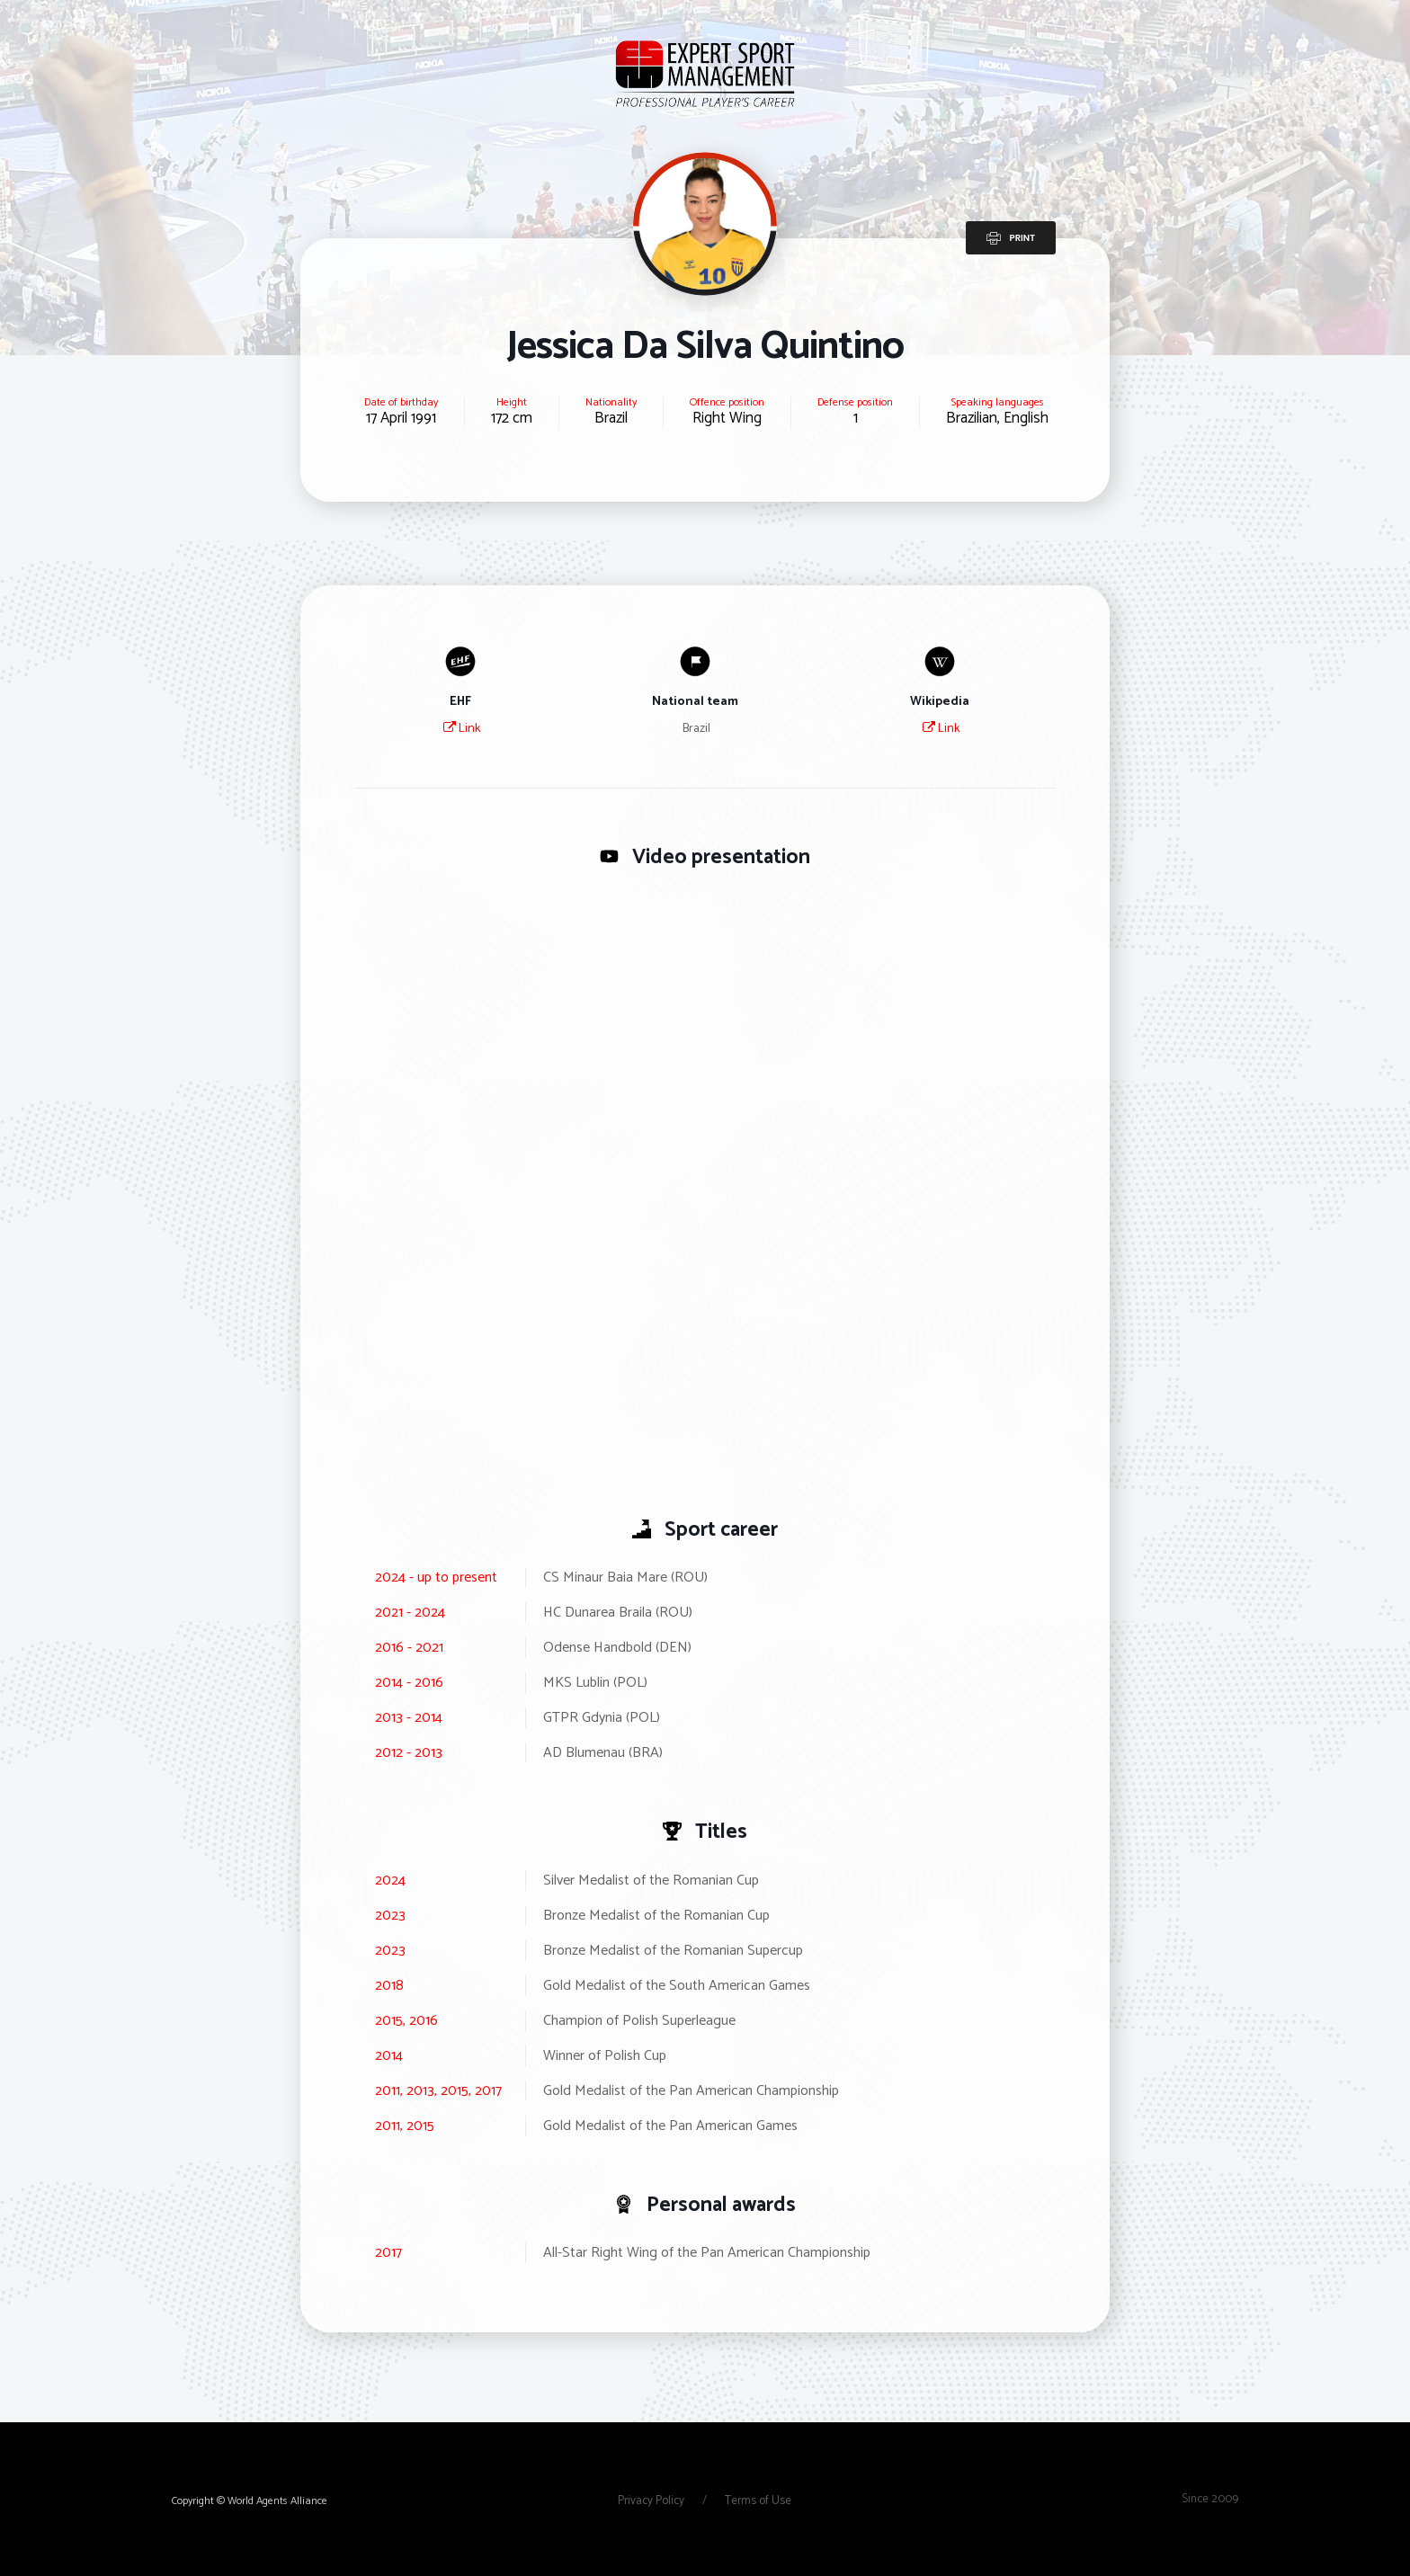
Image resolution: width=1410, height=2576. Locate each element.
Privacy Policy (652, 2500)
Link (461, 728)
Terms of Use (758, 2500)
